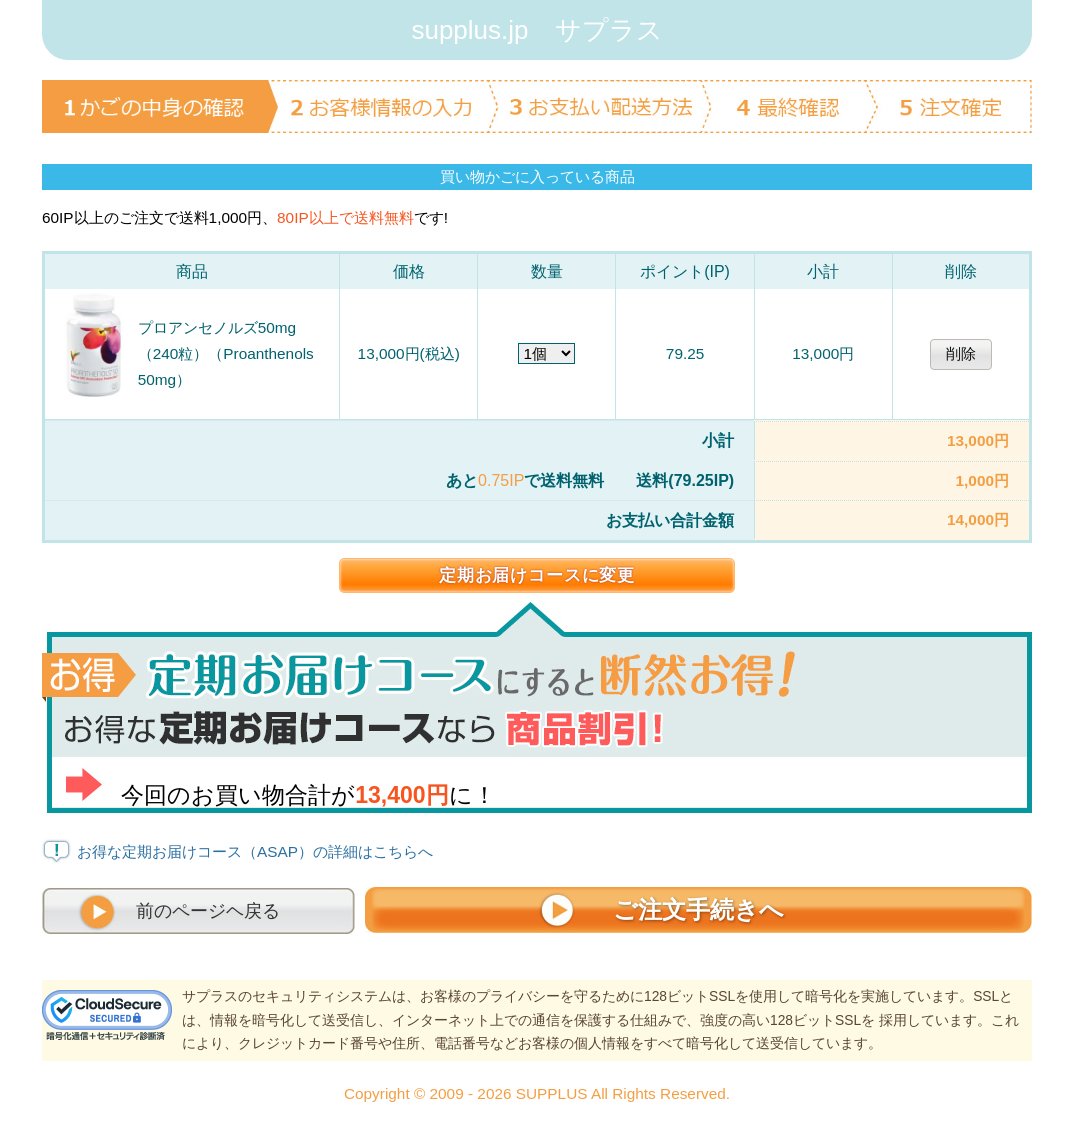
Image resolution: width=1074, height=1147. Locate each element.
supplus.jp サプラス (536, 30)
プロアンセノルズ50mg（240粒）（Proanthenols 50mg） (226, 353)
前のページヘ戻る (208, 911)
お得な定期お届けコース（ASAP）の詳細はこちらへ (255, 851)
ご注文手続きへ (698, 909)
